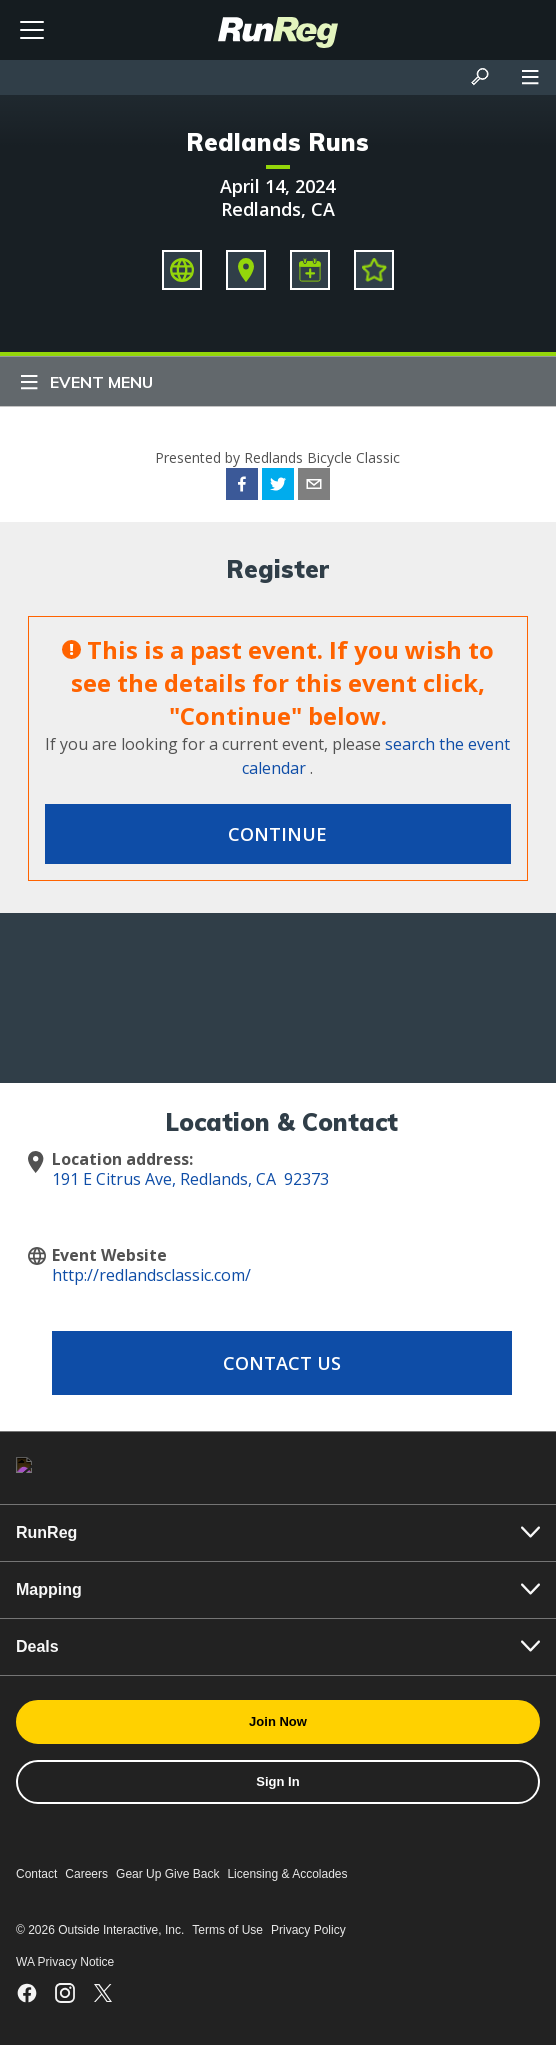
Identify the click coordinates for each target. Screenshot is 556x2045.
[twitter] (278, 487)
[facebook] (242, 487)
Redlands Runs (277, 142)
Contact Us (282, 1363)
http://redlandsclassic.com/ (151, 1275)
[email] (314, 487)
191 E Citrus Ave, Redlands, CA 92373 (190, 1179)
